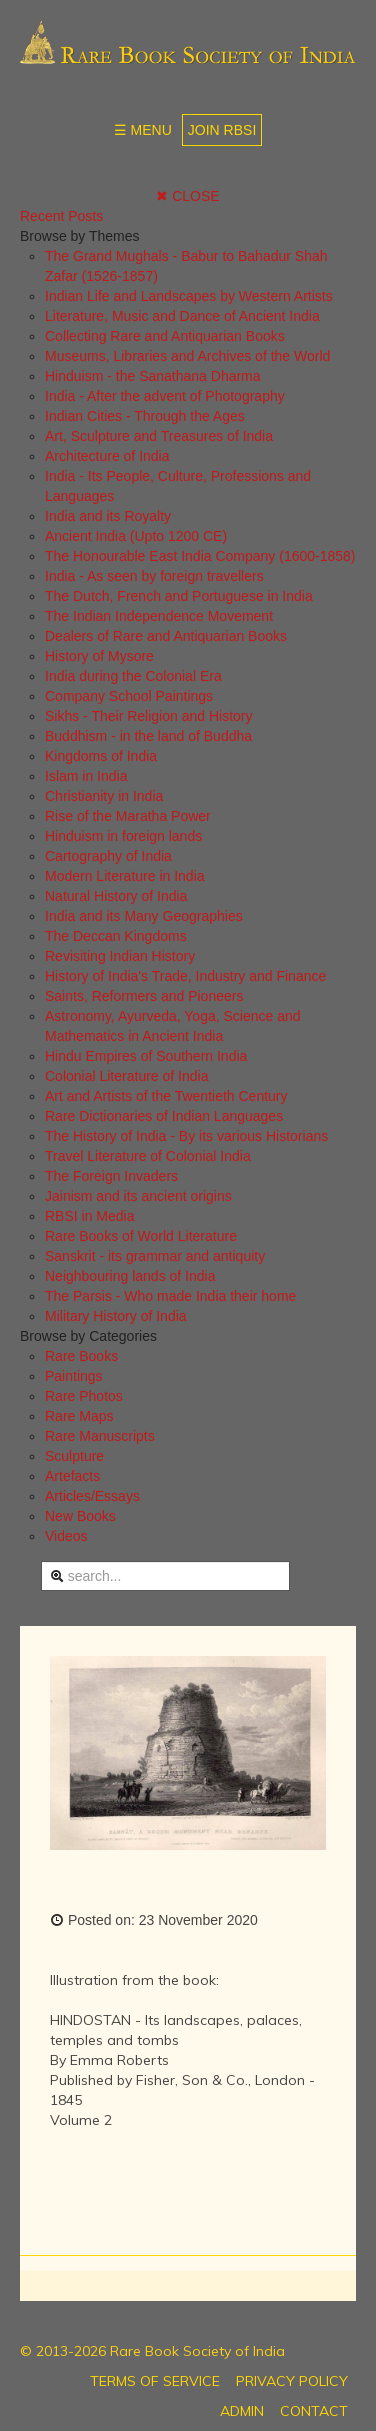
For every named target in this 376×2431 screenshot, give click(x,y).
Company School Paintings (129, 696)
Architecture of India (107, 456)
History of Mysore (99, 656)
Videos (66, 1536)
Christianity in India (104, 796)
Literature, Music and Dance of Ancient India (182, 316)
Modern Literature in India (125, 876)
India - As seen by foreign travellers (154, 576)
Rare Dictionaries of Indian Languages (164, 1116)
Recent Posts (61, 216)
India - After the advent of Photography (165, 396)
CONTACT (314, 2411)
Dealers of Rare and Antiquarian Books (166, 636)
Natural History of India (116, 896)
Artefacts (72, 1476)
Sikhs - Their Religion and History (149, 716)
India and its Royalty (108, 516)
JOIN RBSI (222, 130)
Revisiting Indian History (120, 956)
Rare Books (81, 1356)
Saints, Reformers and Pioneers (144, 996)
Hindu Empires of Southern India (146, 1056)
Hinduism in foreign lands (123, 836)
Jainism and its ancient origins (138, 1196)
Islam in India (86, 776)
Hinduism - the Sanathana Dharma (153, 376)
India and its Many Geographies (144, 916)
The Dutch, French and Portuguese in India (179, 596)
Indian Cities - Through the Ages (145, 416)
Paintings (74, 1376)
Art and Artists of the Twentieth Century (166, 1096)
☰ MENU (143, 130)
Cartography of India (108, 856)
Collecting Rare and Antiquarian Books (165, 336)
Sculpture (74, 1456)
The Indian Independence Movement (159, 616)
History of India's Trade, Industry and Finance (185, 976)
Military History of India (116, 1316)
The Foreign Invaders (111, 1176)
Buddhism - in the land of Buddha (148, 736)
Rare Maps (79, 1416)
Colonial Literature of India (126, 1076)
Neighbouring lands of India (130, 1276)
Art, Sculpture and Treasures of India (159, 436)
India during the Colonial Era (133, 676)
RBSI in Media (89, 1216)
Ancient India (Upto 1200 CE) (136, 536)
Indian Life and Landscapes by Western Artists (189, 296)
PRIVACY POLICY (292, 2381)
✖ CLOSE (187, 196)
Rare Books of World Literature (141, 1236)
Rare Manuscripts (100, 1436)
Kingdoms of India (101, 756)
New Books (80, 1516)
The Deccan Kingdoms (116, 936)
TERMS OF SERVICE (155, 2381)
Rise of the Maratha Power (128, 816)
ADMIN (242, 2411)
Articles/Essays (92, 1496)
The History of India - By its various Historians (186, 1136)
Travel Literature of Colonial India (148, 1156)
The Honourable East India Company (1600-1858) (200, 556)
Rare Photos (84, 1396)
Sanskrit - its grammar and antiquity (155, 1256)
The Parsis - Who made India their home (170, 1296)
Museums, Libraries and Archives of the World (187, 356)
